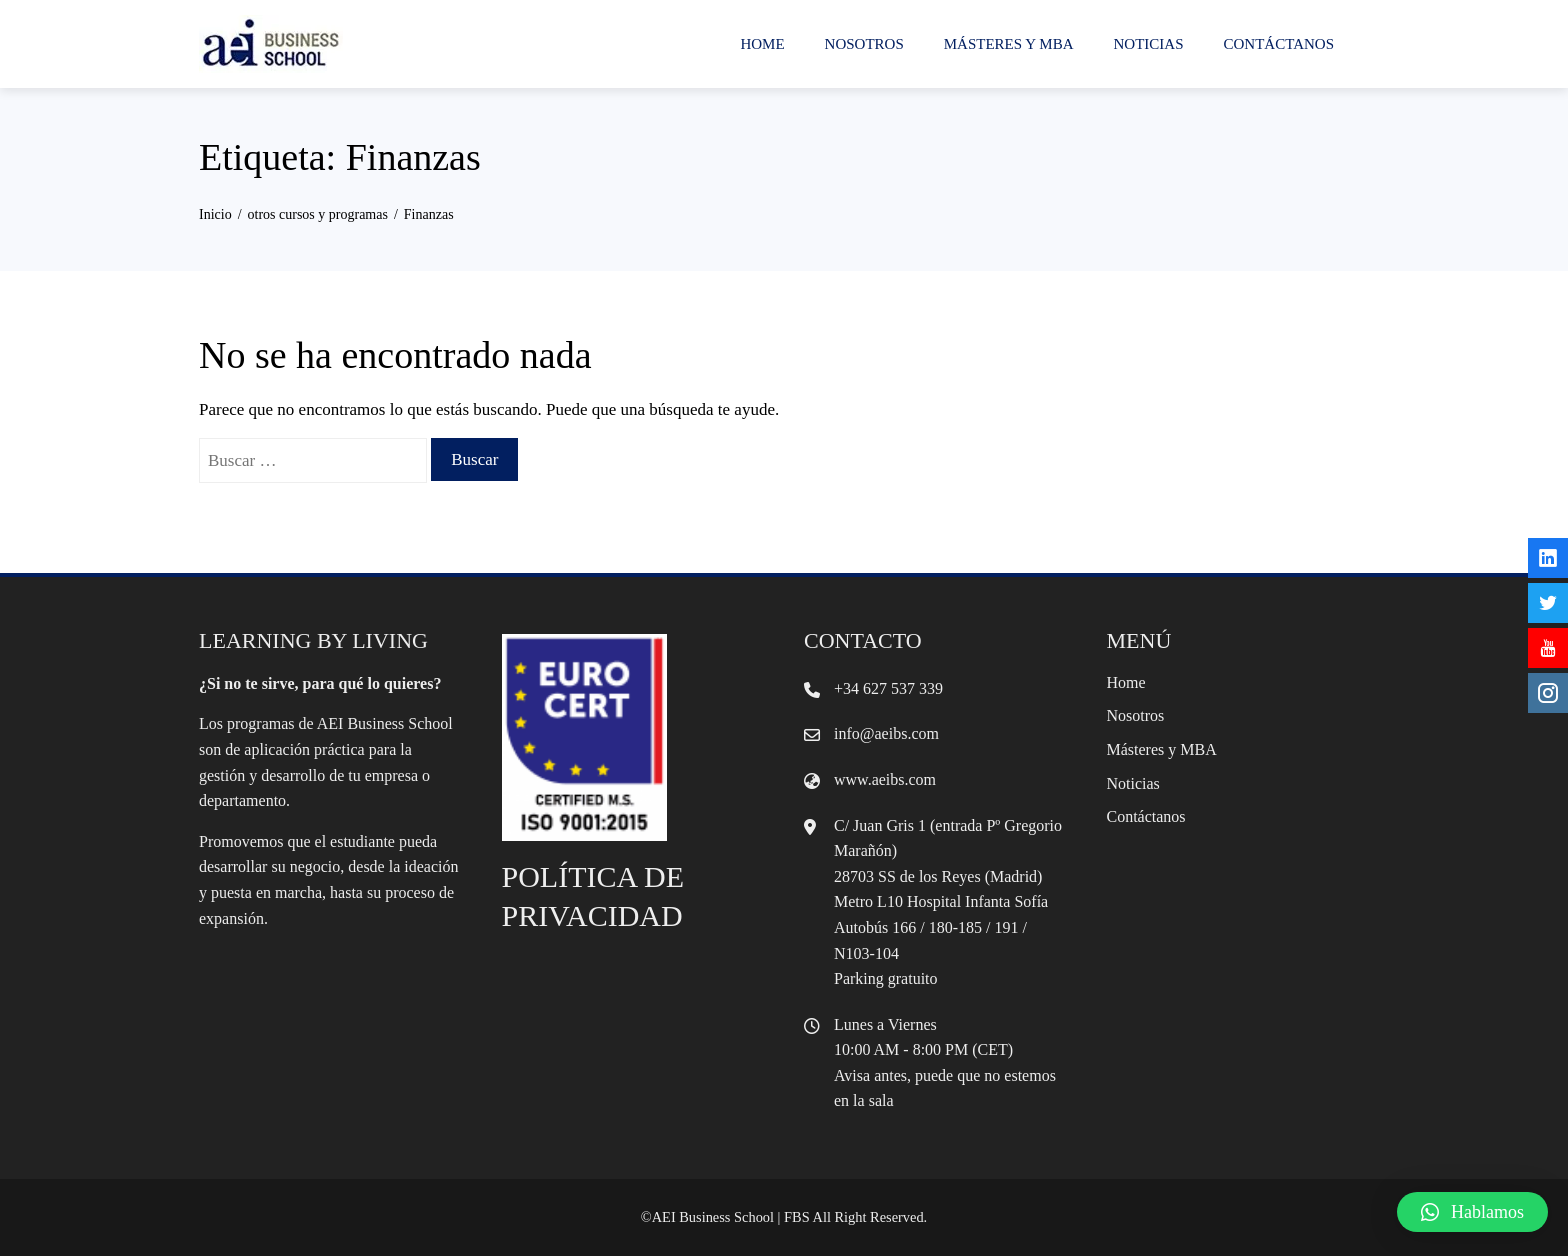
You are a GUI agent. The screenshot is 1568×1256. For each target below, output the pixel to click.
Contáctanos (1279, 44)
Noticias (1149, 44)
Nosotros (864, 44)
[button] (1472, 1212)
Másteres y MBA (1009, 44)
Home (762, 44)
